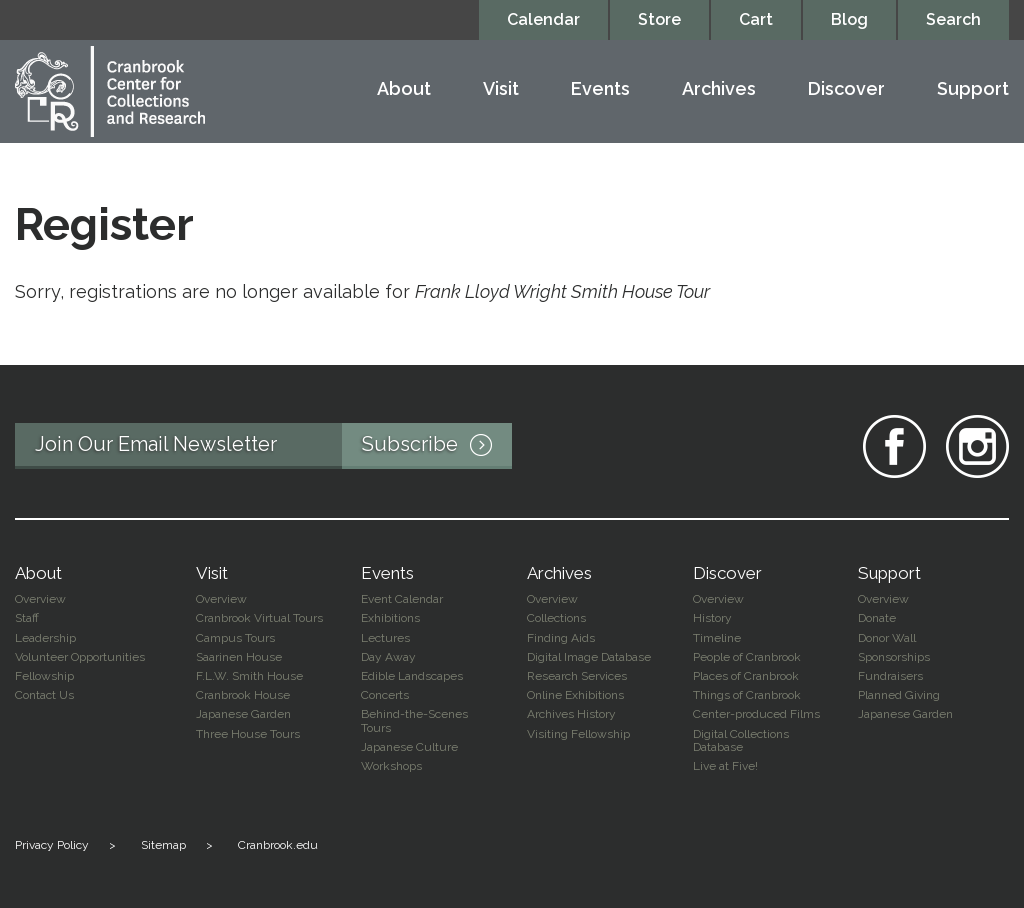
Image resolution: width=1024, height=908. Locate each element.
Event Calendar (402, 599)
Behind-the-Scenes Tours (414, 720)
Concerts (385, 695)
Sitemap (163, 845)
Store (659, 19)
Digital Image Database (589, 657)
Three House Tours (248, 734)
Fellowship (44, 676)
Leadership (45, 638)
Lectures (385, 638)
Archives (719, 89)
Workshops (391, 766)
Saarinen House (239, 657)
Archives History (571, 714)
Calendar (543, 19)
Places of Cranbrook (746, 676)
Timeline (717, 638)
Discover (846, 89)
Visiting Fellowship (578, 734)
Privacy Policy (52, 845)
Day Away (388, 657)
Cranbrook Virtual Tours (259, 618)
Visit (501, 89)
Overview (40, 599)
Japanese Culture (409, 747)
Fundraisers (890, 676)
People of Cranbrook (747, 657)
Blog (849, 19)
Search (953, 19)
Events (600, 89)
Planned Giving (899, 695)
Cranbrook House (243, 695)
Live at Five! (725, 766)
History (712, 618)
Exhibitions (390, 618)
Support (973, 89)
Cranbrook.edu (278, 845)
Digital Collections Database (741, 740)
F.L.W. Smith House (249, 676)
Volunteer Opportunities (80, 657)
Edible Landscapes (412, 676)
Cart (756, 19)
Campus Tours (235, 638)
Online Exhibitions (575, 695)
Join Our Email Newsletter (273, 446)
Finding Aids (561, 638)
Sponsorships (894, 657)
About (404, 89)
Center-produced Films (756, 714)
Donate (877, 618)
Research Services (577, 676)
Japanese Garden (243, 714)
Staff (27, 618)
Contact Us (44, 695)
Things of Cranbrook (747, 695)
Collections (556, 618)
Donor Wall (887, 638)
